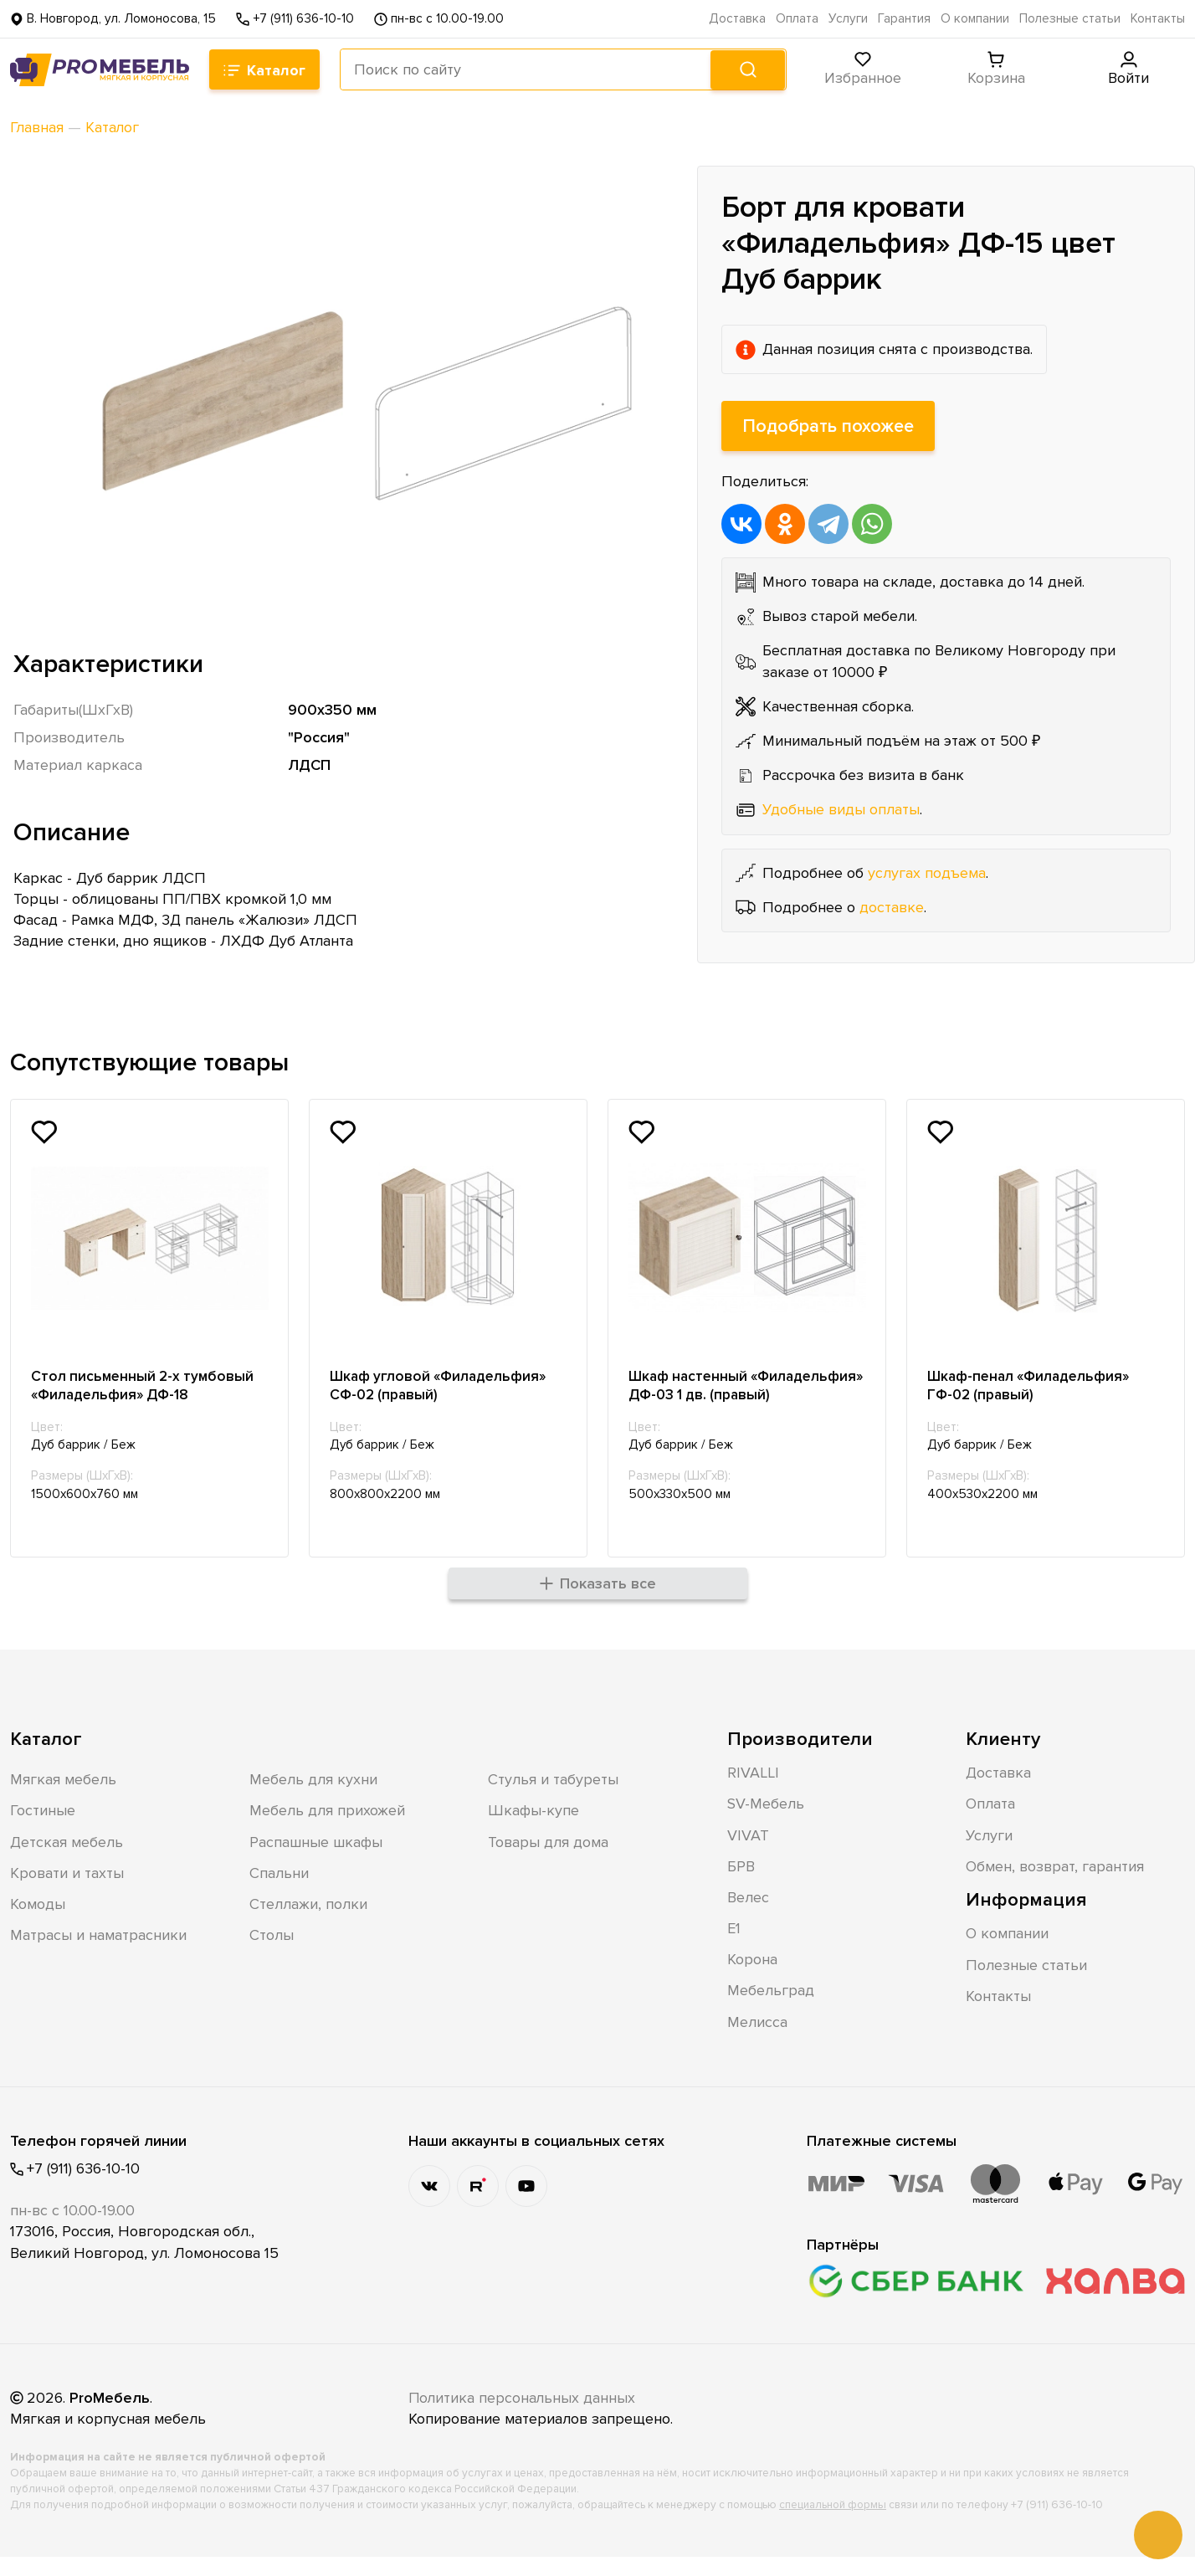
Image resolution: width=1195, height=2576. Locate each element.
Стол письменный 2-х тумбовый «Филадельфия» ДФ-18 (145, 1386)
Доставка (737, 19)
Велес (748, 1917)
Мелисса (757, 2041)
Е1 (734, 1948)
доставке (891, 907)
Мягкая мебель (63, 1799)
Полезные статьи (1070, 19)
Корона (752, 1979)
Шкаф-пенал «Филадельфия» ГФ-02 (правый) (1035, 1386)
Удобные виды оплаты (841, 809)
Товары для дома (548, 1861)
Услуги (848, 19)
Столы (271, 1955)
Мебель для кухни (313, 1799)
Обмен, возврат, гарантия (1055, 1885)
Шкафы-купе (533, 1830)
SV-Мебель (765, 1823)
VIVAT (748, 1854)
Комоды (37, 1924)
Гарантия (904, 19)
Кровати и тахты (67, 1892)
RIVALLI (753, 1792)
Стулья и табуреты (553, 1799)
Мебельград (770, 2010)
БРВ (741, 1885)
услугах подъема (927, 873)
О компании (975, 19)
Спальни (279, 1892)
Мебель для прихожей (327, 1830)
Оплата (797, 19)
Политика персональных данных (523, 2418)
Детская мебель (66, 1861)
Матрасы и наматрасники (98, 1955)
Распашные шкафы (315, 1861)
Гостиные (42, 1830)
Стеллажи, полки (308, 1924)
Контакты (1158, 19)
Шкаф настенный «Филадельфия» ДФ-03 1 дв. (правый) (732, 1396)
